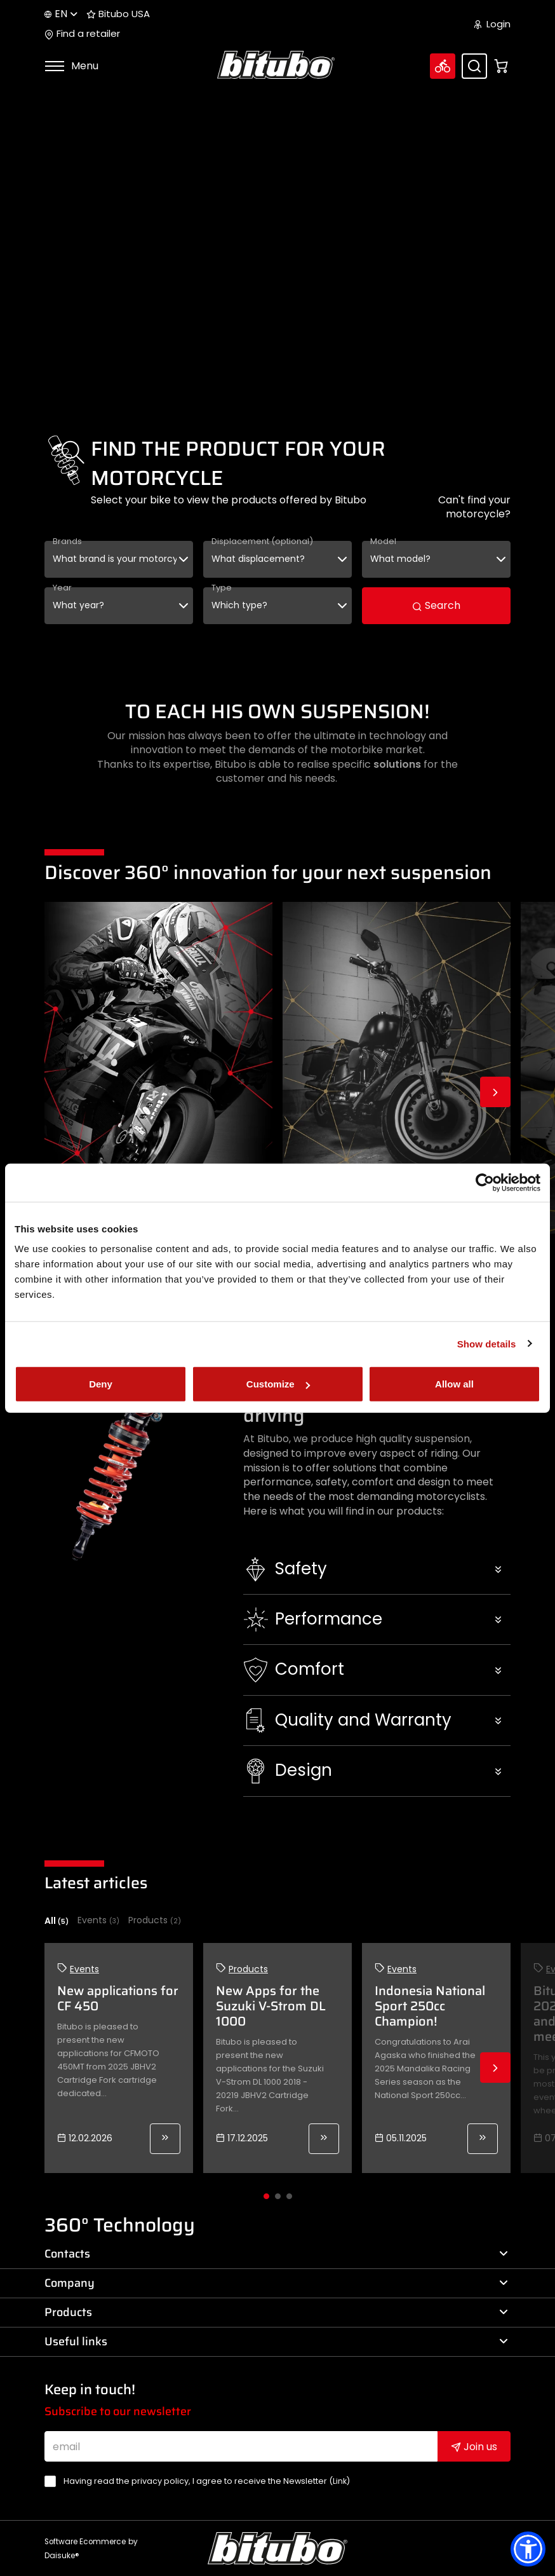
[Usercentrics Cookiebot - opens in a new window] (484, 1182)
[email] (241, 2446)
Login (492, 24)
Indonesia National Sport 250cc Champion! (430, 2006)
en (60, 14)
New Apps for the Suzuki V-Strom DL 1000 (271, 2006)
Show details (486, 1343)
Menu (71, 66)
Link (340, 2481)
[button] (377, 1569)
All (56, 1920)
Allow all (454, 1384)
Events (98, 1920)
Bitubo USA (118, 14)
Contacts (276, 2253)
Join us (474, 2447)
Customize (278, 1384)
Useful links (276, 2341)
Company (276, 2283)
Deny (100, 1384)
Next (495, 1092)
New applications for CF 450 (117, 1998)
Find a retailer (82, 33)
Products (154, 1920)
